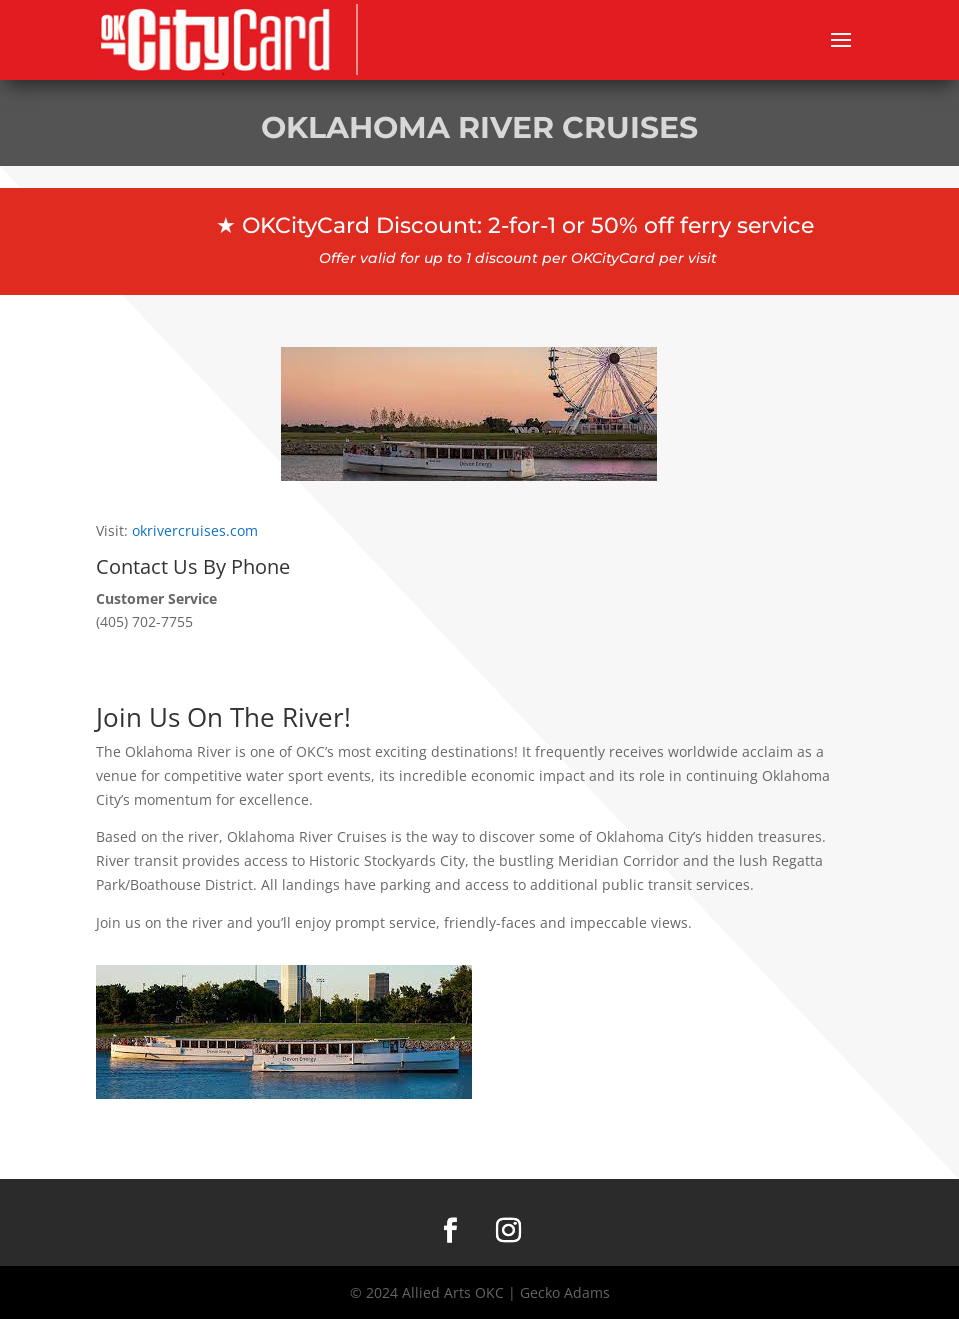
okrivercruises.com (195, 530)
